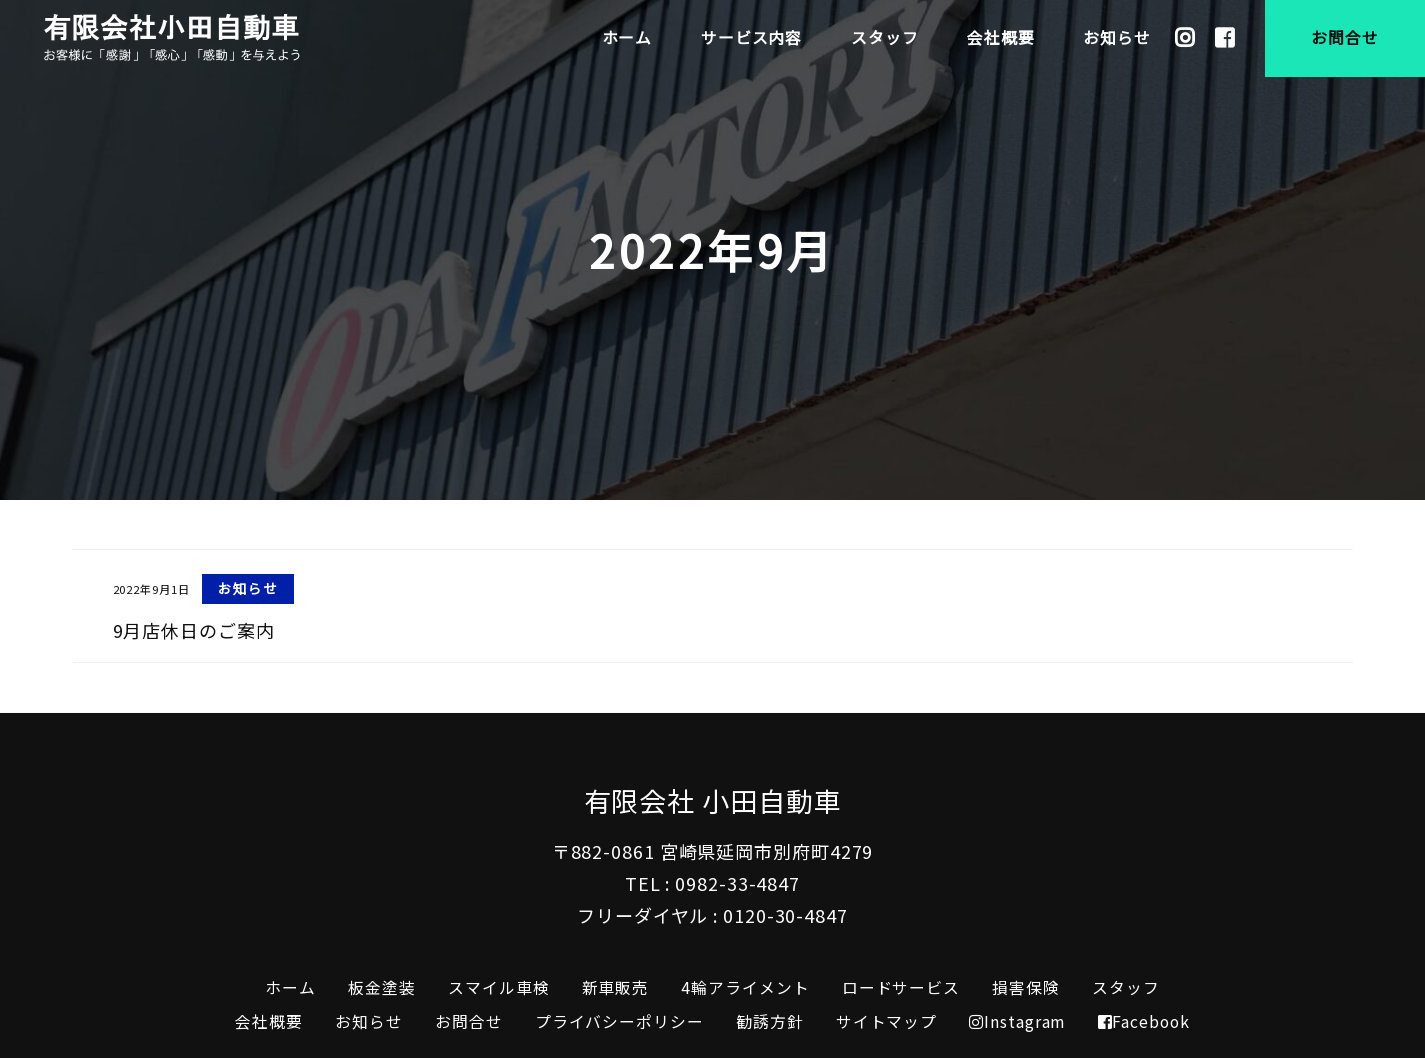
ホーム (290, 987)
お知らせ (369, 1021)
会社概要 (269, 1021)
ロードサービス (901, 987)
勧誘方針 (770, 1021)
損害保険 (1026, 987)
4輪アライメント (745, 987)
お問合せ (469, 1021)
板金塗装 (382, 987)
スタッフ (1126, 987)
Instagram (1017, 1021)
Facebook (1144, 1021)
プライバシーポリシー (619, 1021)
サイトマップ (886, 1021)
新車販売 (616, 987)
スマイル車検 (498, 987)
